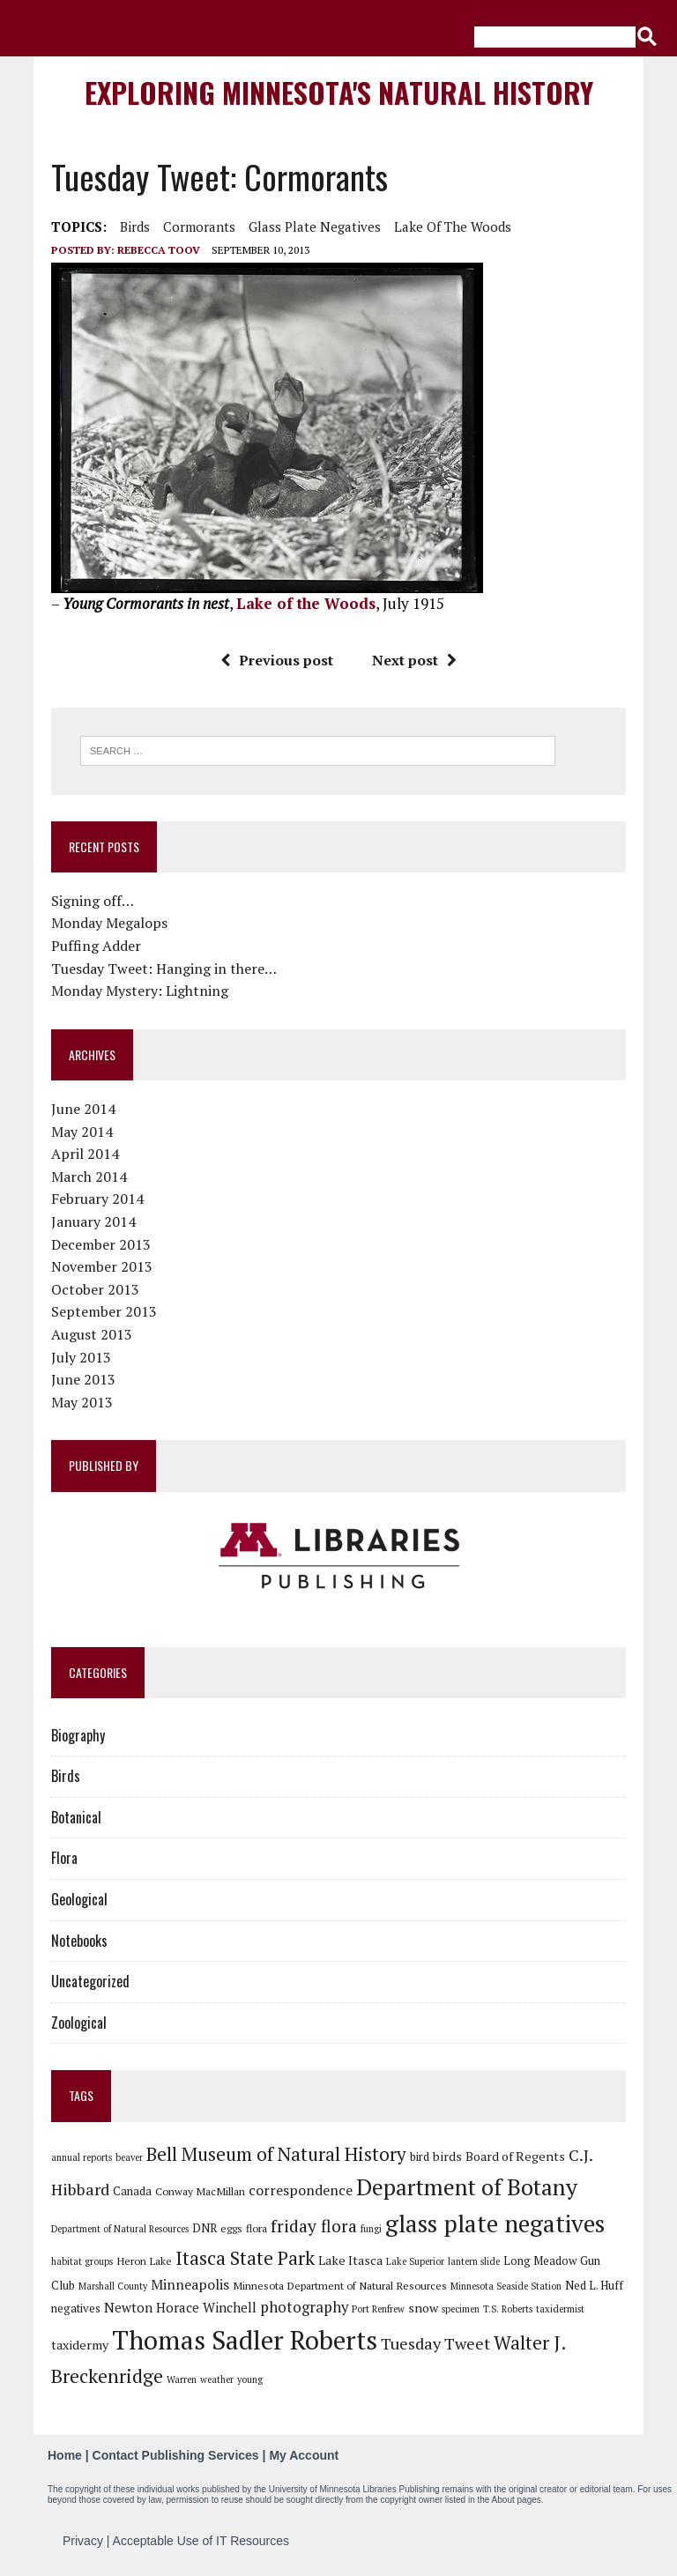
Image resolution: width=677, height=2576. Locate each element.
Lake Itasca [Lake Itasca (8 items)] (350, 2260)
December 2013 (101, 1244)
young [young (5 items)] (250, 2379)
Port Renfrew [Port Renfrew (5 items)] (378, 2309)
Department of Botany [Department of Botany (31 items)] (466, 2186)
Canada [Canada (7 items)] (132, 2191)
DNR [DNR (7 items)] (204, 2228)
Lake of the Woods (452, 226)
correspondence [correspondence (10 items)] (301, 2190)
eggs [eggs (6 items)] (231, 2228)
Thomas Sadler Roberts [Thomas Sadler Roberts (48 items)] (244, 2340)
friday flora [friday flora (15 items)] (314, 2226)
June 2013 (83, 1379)
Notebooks (79, 1940)
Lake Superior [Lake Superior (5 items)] (415, 2261)
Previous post (276, 660)
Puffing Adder (96, 945)
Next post (414, 660)
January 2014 (93, 1221)
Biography (78, 1735)
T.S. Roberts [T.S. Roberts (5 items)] (507, 2309)
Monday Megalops (109, 922)
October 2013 (95, 1289)
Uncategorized (90, 1981)
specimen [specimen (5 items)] (461, 2309)
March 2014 (89, 1176)
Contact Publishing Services (176, 2455)
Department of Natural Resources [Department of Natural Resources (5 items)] (120, 2229)
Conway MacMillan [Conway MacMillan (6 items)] (200, 2191)
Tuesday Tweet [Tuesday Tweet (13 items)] (435, 2343)
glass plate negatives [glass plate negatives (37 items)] (495, 2223)
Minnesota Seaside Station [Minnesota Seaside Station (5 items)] (506, 2286)
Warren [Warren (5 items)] (182, 2379)
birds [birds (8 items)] (447, 2156)
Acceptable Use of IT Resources (201, 2541)
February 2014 (97, 1198)
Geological (79, 1899)
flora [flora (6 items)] (256, 2228)
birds (135, 226)
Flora (64, 1857)
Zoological (79, 2022)
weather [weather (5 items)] (217, 2379)
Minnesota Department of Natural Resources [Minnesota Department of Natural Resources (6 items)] (340, 2285)
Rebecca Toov (158, 249)
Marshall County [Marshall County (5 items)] (112, 2286)
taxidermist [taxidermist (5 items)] (560, 2309)
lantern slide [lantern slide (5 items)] (474, 2261)
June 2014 (83, 1108)
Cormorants (199, 226)
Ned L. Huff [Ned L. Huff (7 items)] (594, 2285)
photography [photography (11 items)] (304, 2307)
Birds (65, 1775)
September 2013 (104, 1311)
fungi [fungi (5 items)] (371, 2229)
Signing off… (92, 900)
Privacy (83, 2541)
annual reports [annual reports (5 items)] (81, 2157)
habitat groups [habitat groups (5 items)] (82, 2261)
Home (65, 2455)
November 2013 (102, 1266)
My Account (303, 2455)
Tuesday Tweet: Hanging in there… (164, 968)
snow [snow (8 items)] (423, 2307)
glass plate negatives (315, 226)
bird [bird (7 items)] (419, 2156)
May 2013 (82, 1402)
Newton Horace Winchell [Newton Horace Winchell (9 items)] (180, 2307)
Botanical (76, 1817)
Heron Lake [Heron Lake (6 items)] (144, 2260)
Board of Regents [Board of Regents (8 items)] (515, 2156)
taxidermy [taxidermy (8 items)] (79, 2344)
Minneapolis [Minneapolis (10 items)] (190, 2284)
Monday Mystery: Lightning (139, 990)
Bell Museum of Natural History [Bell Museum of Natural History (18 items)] (276, 2154)
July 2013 (81, 1357)
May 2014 (82, 1131)
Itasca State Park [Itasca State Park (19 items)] (245, 2258)
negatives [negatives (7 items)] (75, 2308)
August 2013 (91, 1334)
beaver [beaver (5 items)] (129, 2157)
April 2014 (85, 1153)
